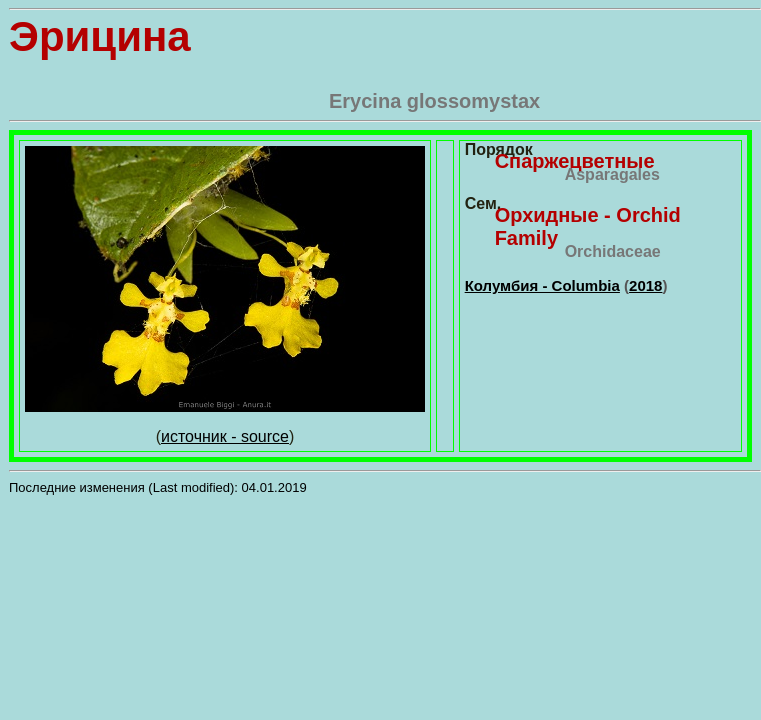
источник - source (225, 436)
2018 (645, 285)
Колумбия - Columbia (542, 285)
